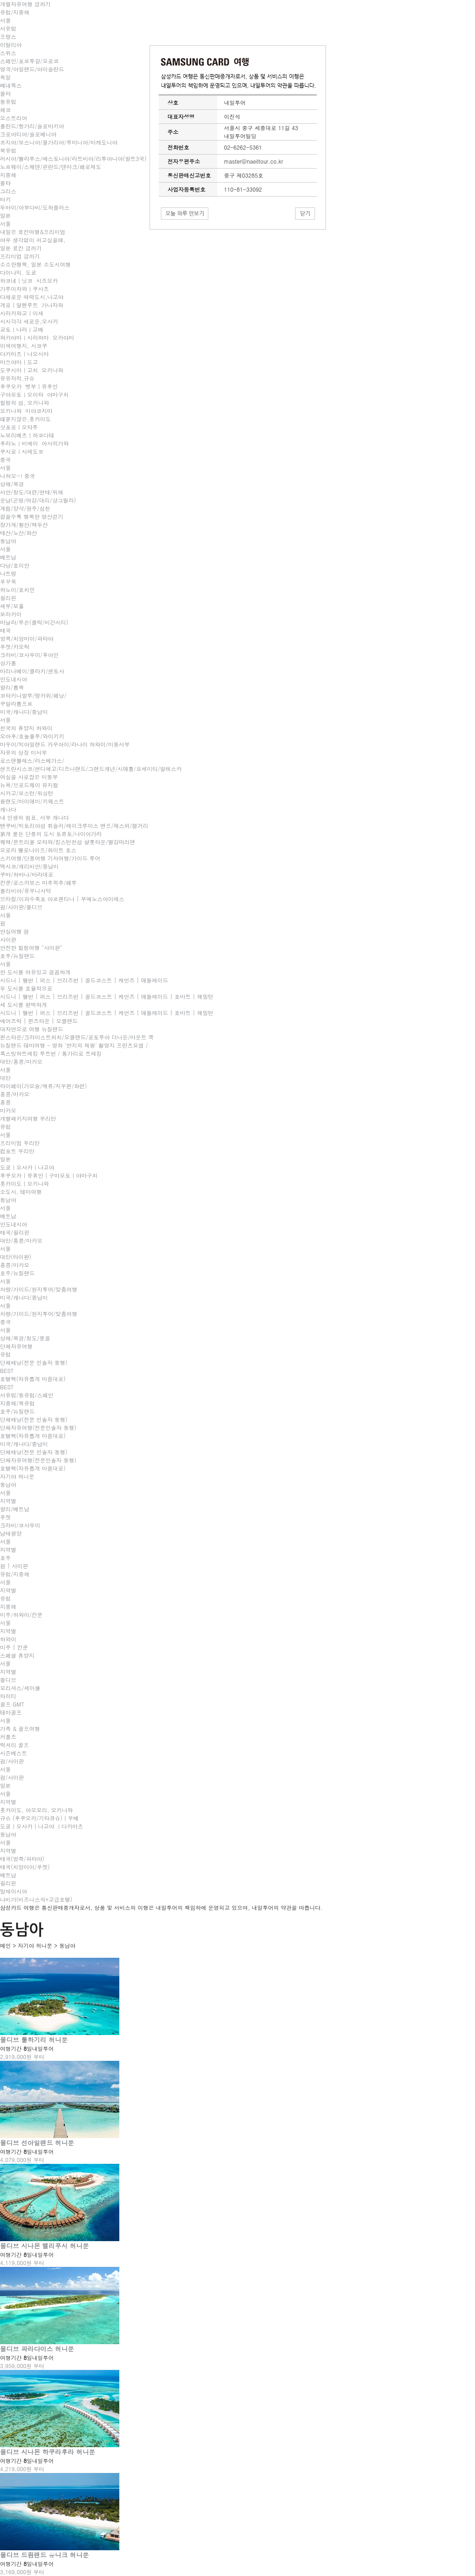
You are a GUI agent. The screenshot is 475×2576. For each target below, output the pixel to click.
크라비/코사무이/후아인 (29, 654)
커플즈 (8, 1736)
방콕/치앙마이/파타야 (26, 638)
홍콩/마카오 (14, 1094)
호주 (5, 1557)
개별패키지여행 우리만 (28, 1118)
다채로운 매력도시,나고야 (32, 297)
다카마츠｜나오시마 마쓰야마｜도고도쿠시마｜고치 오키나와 (31, 362)
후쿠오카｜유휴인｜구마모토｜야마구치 (49, 1175)
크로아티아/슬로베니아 (28, 134)
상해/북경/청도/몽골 (25, 1338)
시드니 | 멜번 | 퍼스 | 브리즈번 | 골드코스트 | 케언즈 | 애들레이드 (84, 980)
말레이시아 (13, 1891)
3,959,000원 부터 (22, 2365)
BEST (7, 1370)
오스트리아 (13, 118)
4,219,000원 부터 (22, 2469)
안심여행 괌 (14, 931)
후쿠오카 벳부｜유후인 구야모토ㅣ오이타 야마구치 (34, 390)
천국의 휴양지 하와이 (26, 728)
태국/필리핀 (14, 1232)
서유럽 (8, 28)
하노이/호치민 (17, 589)
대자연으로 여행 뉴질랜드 (31, 1029)
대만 (5, 1077)
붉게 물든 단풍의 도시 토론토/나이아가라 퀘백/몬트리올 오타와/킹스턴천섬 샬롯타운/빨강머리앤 (67, 838)
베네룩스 (11, 85)
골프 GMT (12, 1704)
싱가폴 (8, 663)
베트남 (8, 557)
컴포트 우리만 (17, 1151)
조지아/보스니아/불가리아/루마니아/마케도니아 (59, 142)
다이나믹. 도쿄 (18, 272)
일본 (5, 215)
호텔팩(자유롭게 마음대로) (33, 1378)
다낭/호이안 (14, 565)
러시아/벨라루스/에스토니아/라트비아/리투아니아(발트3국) (73, 158)
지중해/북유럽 (17, 1403)
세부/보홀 (12, 606)
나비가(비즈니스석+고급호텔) (36, 1899)
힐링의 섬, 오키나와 (24, 402)
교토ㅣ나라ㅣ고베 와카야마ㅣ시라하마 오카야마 (37, 333)
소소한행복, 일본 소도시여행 (35, 264)
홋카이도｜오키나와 (24, 1183)
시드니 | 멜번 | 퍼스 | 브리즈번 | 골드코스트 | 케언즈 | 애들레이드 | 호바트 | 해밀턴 (106, 996)
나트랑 (8, 573)
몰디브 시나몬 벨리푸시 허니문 (44, 2245)
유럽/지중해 (14, 12)
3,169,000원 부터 (22, 2572)
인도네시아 (13, 679)
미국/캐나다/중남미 (24, 711)
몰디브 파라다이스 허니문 (37, 2348)
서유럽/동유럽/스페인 (26, 1395)
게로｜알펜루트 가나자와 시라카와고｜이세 (33, 309)
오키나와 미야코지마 (26, 410)
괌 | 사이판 (14, 1566)
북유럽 (8, 150)
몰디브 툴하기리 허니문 (34, 2039)
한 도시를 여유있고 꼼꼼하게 (35, 972)
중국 (5, 459)
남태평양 (11, 1533)
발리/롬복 (12, 687)
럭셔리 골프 (14, 1745)
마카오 (8, 1110)
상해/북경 (12, 484)
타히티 (8, 1696)
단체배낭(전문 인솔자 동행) (33, 1362)
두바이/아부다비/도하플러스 (35, 207)
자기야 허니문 (17, 1476)
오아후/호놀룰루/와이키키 (32, 736)
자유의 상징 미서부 (23, 752)
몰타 (5, 93)
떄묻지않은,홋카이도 (25, 419)
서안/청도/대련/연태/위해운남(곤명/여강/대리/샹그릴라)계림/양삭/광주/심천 (38, 500)
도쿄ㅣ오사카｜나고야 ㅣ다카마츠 (41, 1826)
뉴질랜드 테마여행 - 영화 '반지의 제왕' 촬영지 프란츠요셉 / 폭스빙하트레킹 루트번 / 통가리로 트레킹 (74, 1049)
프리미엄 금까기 (20, 256)
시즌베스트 (13, 1753)
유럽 (5, 1126)
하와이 (8, 1639)
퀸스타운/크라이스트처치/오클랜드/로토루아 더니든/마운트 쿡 (77, 1037)
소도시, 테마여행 (21, 1191)
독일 (5, 77)
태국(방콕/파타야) (22, 1858)
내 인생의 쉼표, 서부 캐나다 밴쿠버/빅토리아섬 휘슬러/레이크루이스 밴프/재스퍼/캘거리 (74, 821)
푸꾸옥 (8, 581)
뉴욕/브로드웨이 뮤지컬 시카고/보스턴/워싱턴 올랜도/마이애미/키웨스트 (32, 793)
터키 (5, 199)
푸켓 (5, 1517)
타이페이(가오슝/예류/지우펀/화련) (43, 1086)
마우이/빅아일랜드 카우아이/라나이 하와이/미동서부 (65, 744)
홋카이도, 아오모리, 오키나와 (36, 1810)
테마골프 (11, 1712)
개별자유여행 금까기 (25, 4)
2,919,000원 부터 (22, 2056)
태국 (5, 630)
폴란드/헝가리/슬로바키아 (32, 126)
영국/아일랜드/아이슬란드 (32, 69)
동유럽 (8, 101)
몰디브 (8, 1679)
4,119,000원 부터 (22, 2262)
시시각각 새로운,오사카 (29, 321)
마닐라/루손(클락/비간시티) (34, 622)
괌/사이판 (12, 1761)
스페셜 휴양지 (17, 1655)
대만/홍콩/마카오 (21, 1061)
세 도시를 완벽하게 (23, 1004)
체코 (5, 109)
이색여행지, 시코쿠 (23, 345)
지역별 (8, 1500)
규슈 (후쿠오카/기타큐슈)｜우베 (39, 1818)
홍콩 (5, 1102)
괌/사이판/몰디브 (21, 907)
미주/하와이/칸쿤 (21, 1614)
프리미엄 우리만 (20, 1143)
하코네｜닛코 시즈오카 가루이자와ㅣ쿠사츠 (30, 284)
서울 (5, 20)
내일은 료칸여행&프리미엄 (33, 231)
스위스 (8, 52)
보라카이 (11, 614)
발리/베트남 (14, 1509)
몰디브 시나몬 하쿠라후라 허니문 (47, 2451)
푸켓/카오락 (14, 646)
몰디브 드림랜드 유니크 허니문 (44, 2554)
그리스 (8, 191)
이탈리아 (11, 44)
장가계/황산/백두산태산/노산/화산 (24, 528)
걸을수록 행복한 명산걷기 (31, 516)
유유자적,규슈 (17, 378)
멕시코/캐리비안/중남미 (29, 866)
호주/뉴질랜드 (17, 955)
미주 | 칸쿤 (14, 1647)
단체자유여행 (16, 1346)
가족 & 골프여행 (20, 1728)
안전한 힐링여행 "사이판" (31, 947)
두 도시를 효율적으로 (26, 988)
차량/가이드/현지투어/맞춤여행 (38, 1289)
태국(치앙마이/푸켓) (25, 1867)
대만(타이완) (15, 1256)
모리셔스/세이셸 (20, 1688)
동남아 (8, 541)
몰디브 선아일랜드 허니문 (37, 2142)
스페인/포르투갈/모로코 (29, 61)
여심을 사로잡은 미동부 (29, 776)
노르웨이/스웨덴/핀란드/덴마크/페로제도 (50, 166)
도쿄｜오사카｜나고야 (27, 1167)
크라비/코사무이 (20, 1525)
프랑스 (8, 36)
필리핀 (8, 598)
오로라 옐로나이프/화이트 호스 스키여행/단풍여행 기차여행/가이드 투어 (50, 854)
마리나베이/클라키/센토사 (32, 671)
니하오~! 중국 (17, 475)
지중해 (8, 175)
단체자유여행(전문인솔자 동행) (38, 1427)
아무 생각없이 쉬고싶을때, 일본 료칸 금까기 (33, 244)
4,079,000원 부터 (22, 2159)
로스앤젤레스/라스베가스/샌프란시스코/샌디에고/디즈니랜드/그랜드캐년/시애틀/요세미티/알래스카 (91, 764)
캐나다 (8, 809)
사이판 (8, 939)
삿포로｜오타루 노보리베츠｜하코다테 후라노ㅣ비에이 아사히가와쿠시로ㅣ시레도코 (34, 439)
